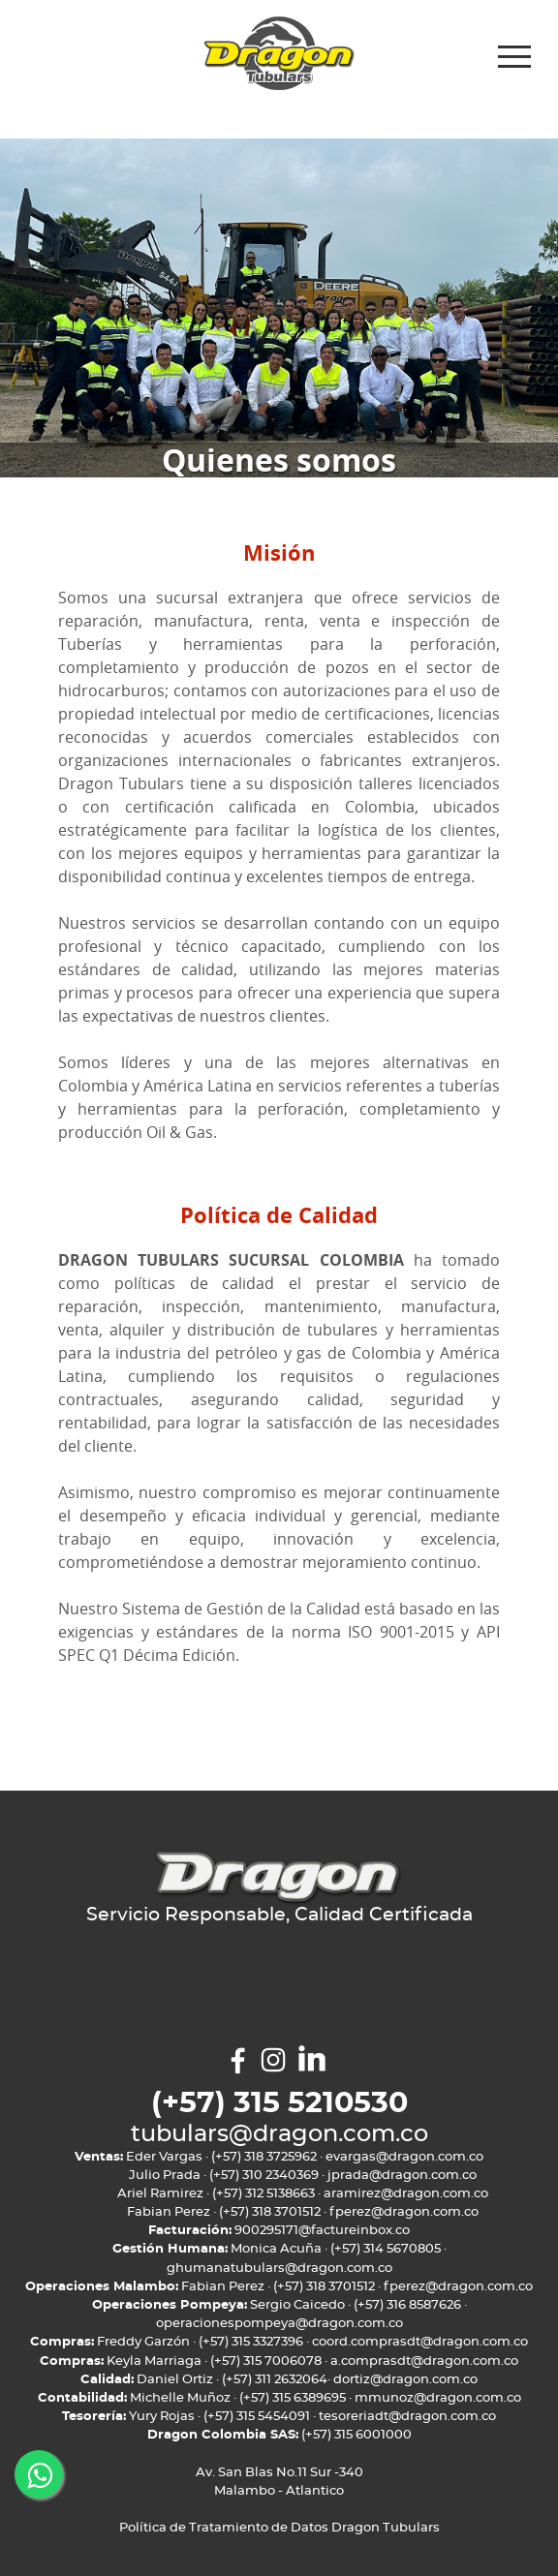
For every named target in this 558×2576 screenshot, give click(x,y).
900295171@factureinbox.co (322, 2230)
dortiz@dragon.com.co (405, 2380)
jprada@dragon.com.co (402, 2175)
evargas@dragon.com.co (404, 2157)
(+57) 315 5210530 (279, 2104)
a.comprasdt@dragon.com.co (424, 2361)
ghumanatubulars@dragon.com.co (279, 2268)
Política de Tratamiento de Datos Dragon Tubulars (279, 2528)
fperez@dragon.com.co (404, 2212)
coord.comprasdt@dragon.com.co (420, 2342)
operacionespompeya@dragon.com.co (279, 2323)
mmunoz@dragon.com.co (438, 2398)
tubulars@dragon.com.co (279, 2134)
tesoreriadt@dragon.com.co (407, 2416)
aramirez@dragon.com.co (406, 2194)
